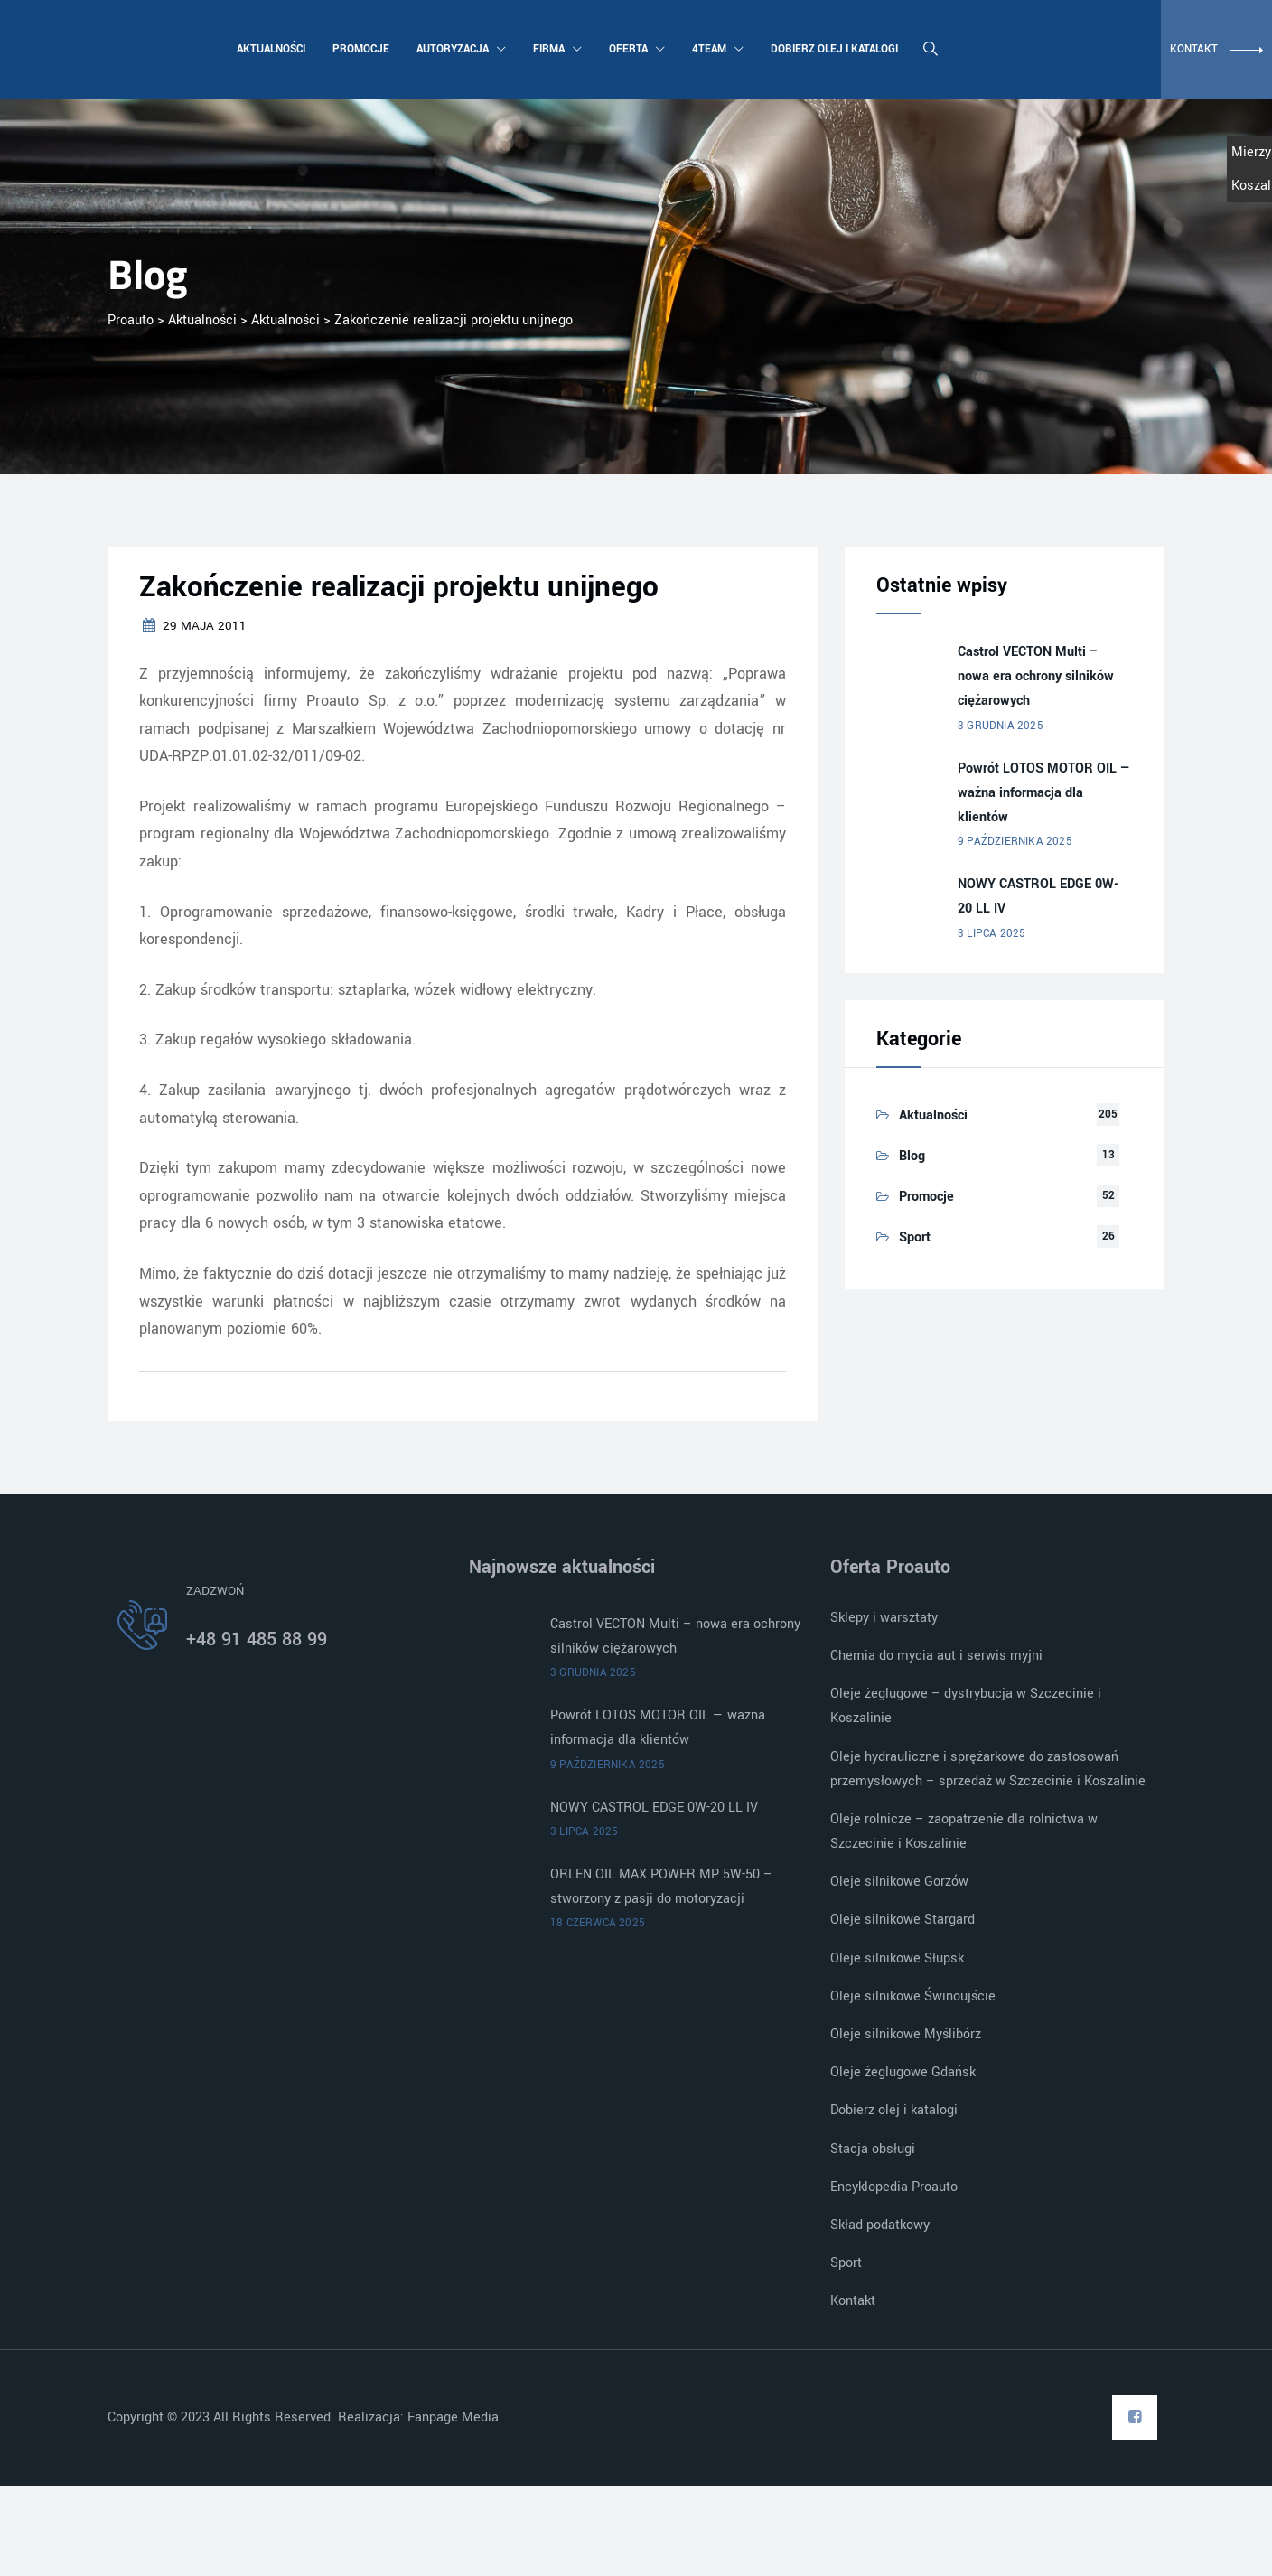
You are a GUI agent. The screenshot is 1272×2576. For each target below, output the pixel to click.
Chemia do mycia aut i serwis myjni (936, 1655)
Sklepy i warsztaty (884, 1617)
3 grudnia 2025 (1000, 726)
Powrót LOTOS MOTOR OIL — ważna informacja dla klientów (1044, 793)
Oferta (635, 49)
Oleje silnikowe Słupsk (897, 1958)
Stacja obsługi (872, 2149)
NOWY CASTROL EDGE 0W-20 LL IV (1038, 896)
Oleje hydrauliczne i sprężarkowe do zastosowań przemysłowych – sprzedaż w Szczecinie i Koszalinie (988, 1769)
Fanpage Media (454, 2417)
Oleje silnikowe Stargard (902, 1919)
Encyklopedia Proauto (894, 2187)
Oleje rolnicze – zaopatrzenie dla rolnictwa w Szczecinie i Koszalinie (964, 1831)
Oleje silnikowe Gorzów (899, 1881)
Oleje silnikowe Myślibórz (905, 2034)
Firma (555, 49)
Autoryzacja (459, 49)
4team (716, 49)
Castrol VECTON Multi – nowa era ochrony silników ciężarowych (1036, 676)
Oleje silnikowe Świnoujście (913, 1996)
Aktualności (269, 49)
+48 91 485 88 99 (256, 1639)
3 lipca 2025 (991, 933)
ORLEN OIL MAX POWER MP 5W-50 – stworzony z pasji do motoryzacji (661, 1886)
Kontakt (852, 2300)
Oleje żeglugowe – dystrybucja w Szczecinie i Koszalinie (965, 1706)
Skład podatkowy (880, 2224)
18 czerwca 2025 (597, 1923)
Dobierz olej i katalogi (832, 49)
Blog (912, 1156)
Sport (915, 1237)
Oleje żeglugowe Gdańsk (903, 2072)
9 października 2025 (1015, 841)
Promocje (359, 49)
